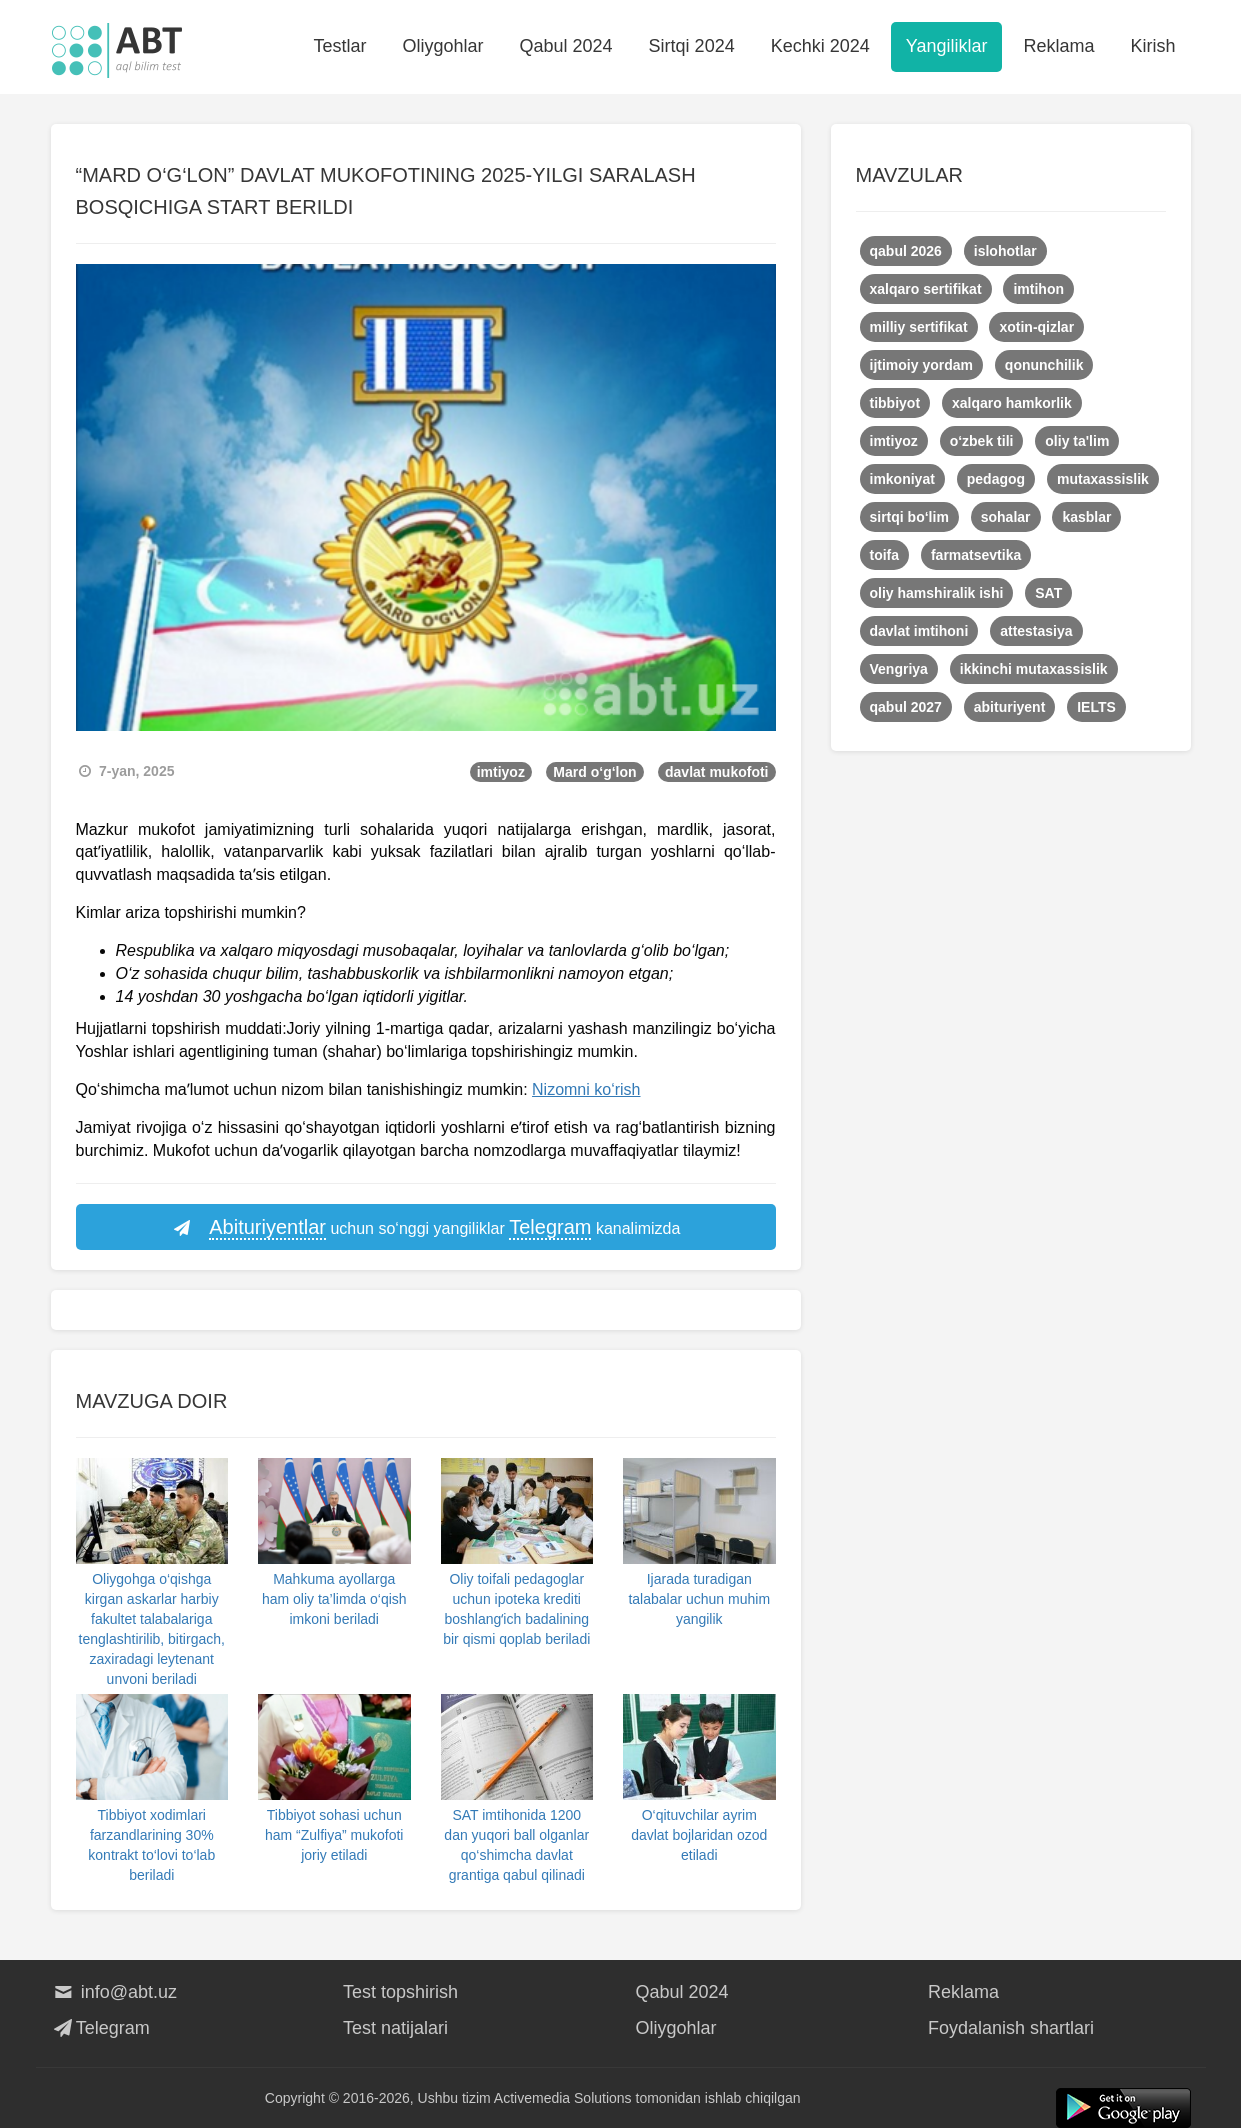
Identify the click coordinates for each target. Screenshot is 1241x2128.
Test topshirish (400, 1992)
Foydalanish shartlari (1011, 2028)
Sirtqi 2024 (692, 46)
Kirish (1152, 46)
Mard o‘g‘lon (594, 772)
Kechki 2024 (820, 46)
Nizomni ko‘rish (586, 1089)
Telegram (100, 2028)
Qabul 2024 (566, 46)
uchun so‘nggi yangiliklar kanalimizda (426, 1228)
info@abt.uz (114, 1992)
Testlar (339, 46)
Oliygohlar (442, 46)
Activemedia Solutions (563, 2098)
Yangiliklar (947, 46)
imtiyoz (501, 772)
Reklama (1058, 46)
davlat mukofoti (716, 772)
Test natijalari (395, 2028)
